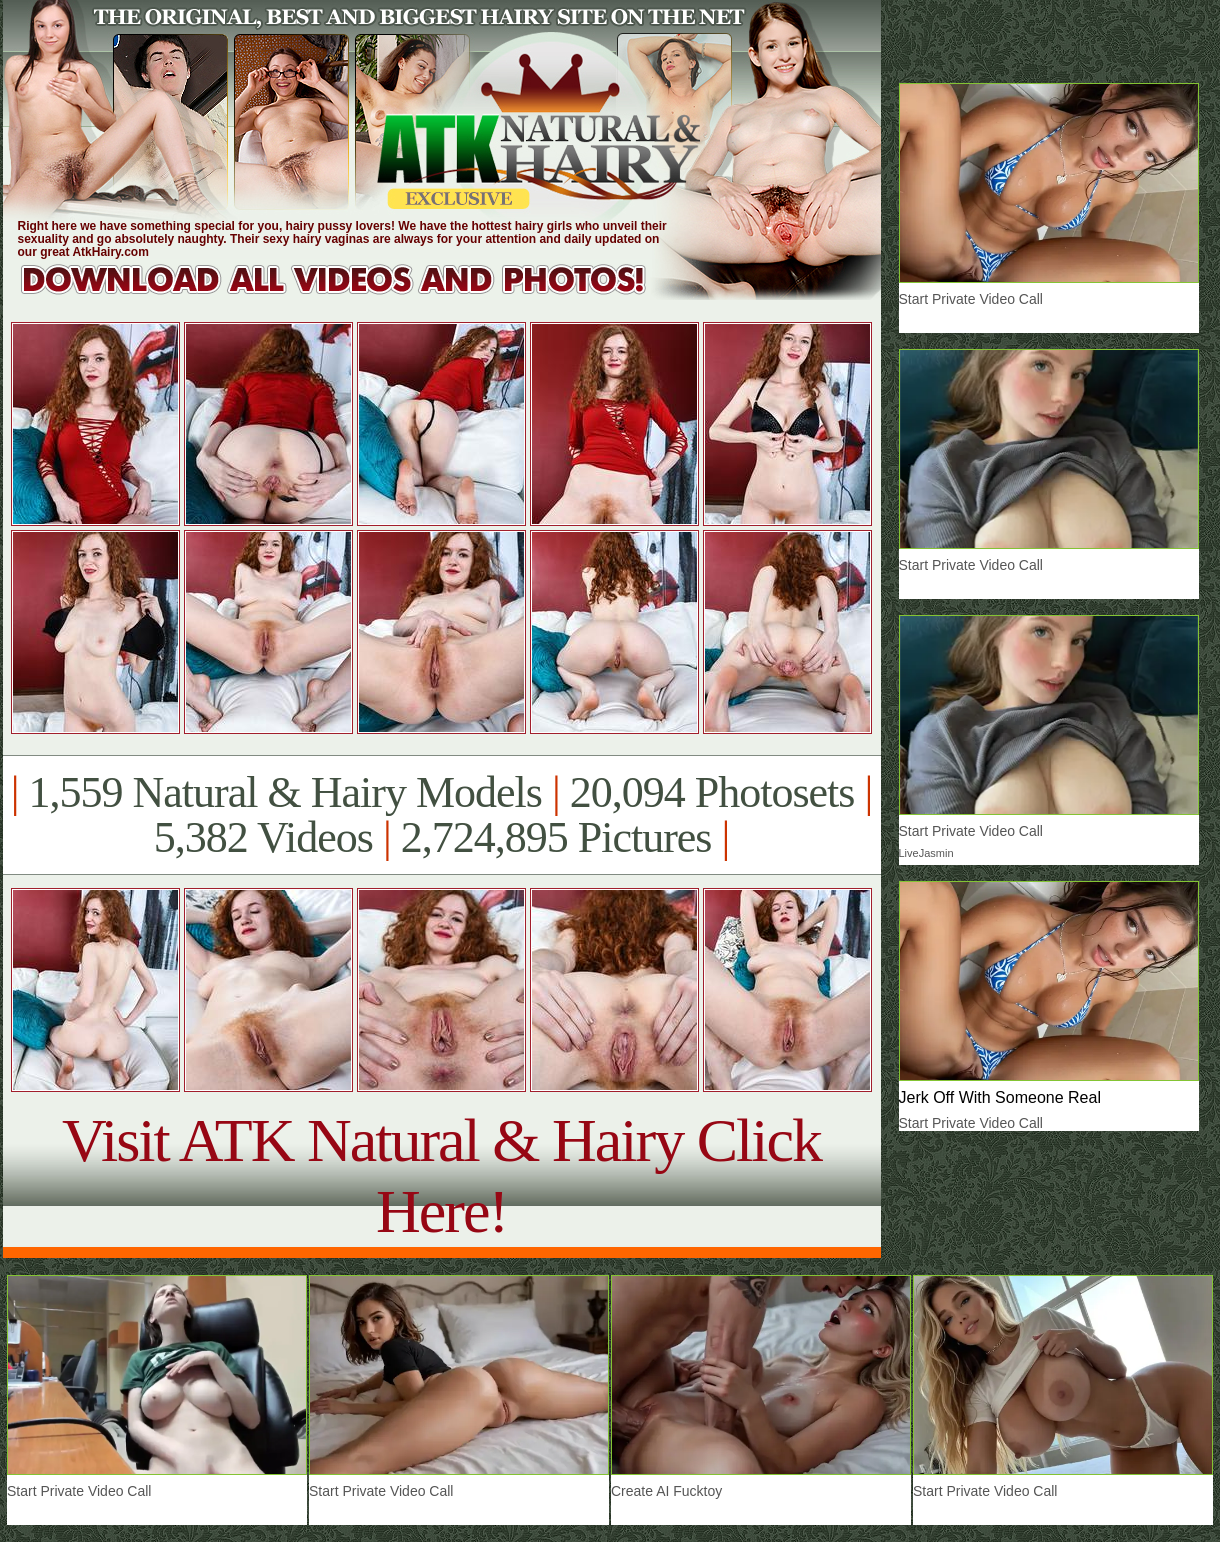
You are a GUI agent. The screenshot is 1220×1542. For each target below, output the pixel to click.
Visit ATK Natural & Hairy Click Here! (441, 1175)
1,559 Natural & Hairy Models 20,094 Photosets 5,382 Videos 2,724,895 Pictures (441, 815)
